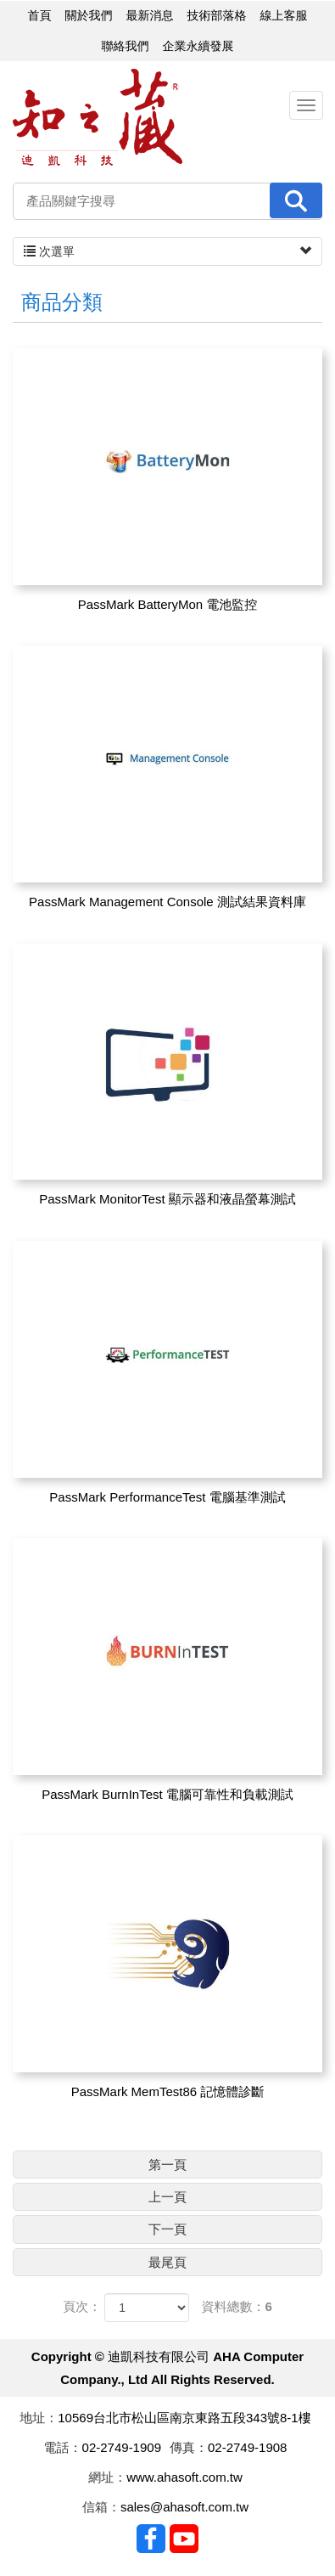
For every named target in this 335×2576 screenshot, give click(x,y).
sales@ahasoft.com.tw (184, 2507)
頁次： (82, 2306)
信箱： (101, 2507)
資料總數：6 (237, 2306)
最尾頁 (167, 2262)
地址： (39, 2417)
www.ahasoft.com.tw (184, 2477)
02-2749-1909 (121, 2447)
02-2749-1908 (247, 2447)
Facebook (151, 2538)
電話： (63, 2447)
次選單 (167, 251)
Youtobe (184, 2538)
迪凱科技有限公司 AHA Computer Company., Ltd (97, 117)
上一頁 (167, 2197)
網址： (107, 2477)
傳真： (189, 2447)
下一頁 (167, 2229)
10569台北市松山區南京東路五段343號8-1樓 (184, 2417)
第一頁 (167, 2164)
